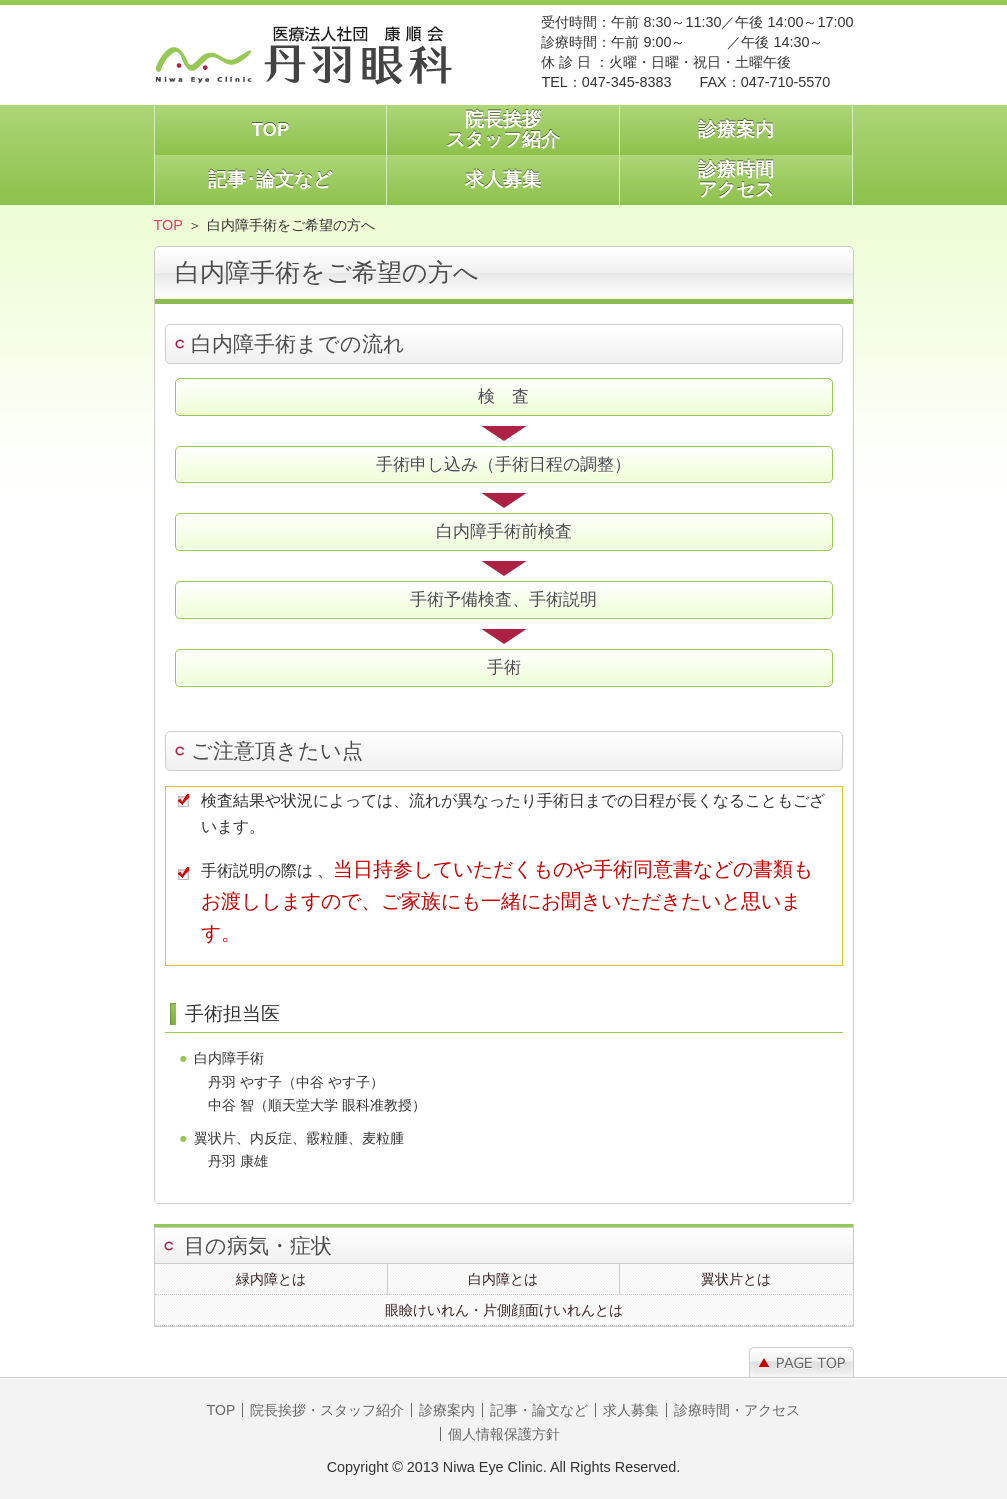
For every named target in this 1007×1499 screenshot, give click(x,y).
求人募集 (503, 179)
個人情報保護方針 (504, 1434)
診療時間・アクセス (737, 1410)
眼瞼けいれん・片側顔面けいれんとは (504, 1310)
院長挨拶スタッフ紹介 (503, 129)
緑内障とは (271, 1279)
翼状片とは (736, 1279)
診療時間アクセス (736, 179)
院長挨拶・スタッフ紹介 (327, 1410)
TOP (271, 129)
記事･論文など (270, 179)
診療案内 (736, 129)
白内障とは (503, 1279)
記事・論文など (539, 1410)
